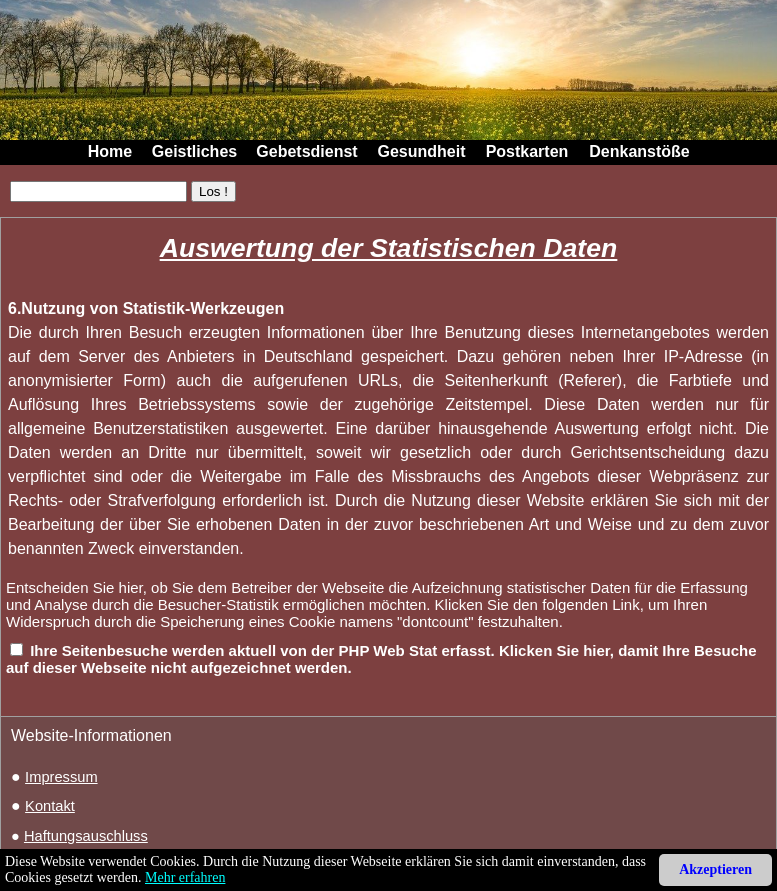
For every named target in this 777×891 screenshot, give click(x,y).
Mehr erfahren (185, 877)
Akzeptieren (715, 869)
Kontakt (50, 806)
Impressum (61, 777)
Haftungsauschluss (86, 836)
